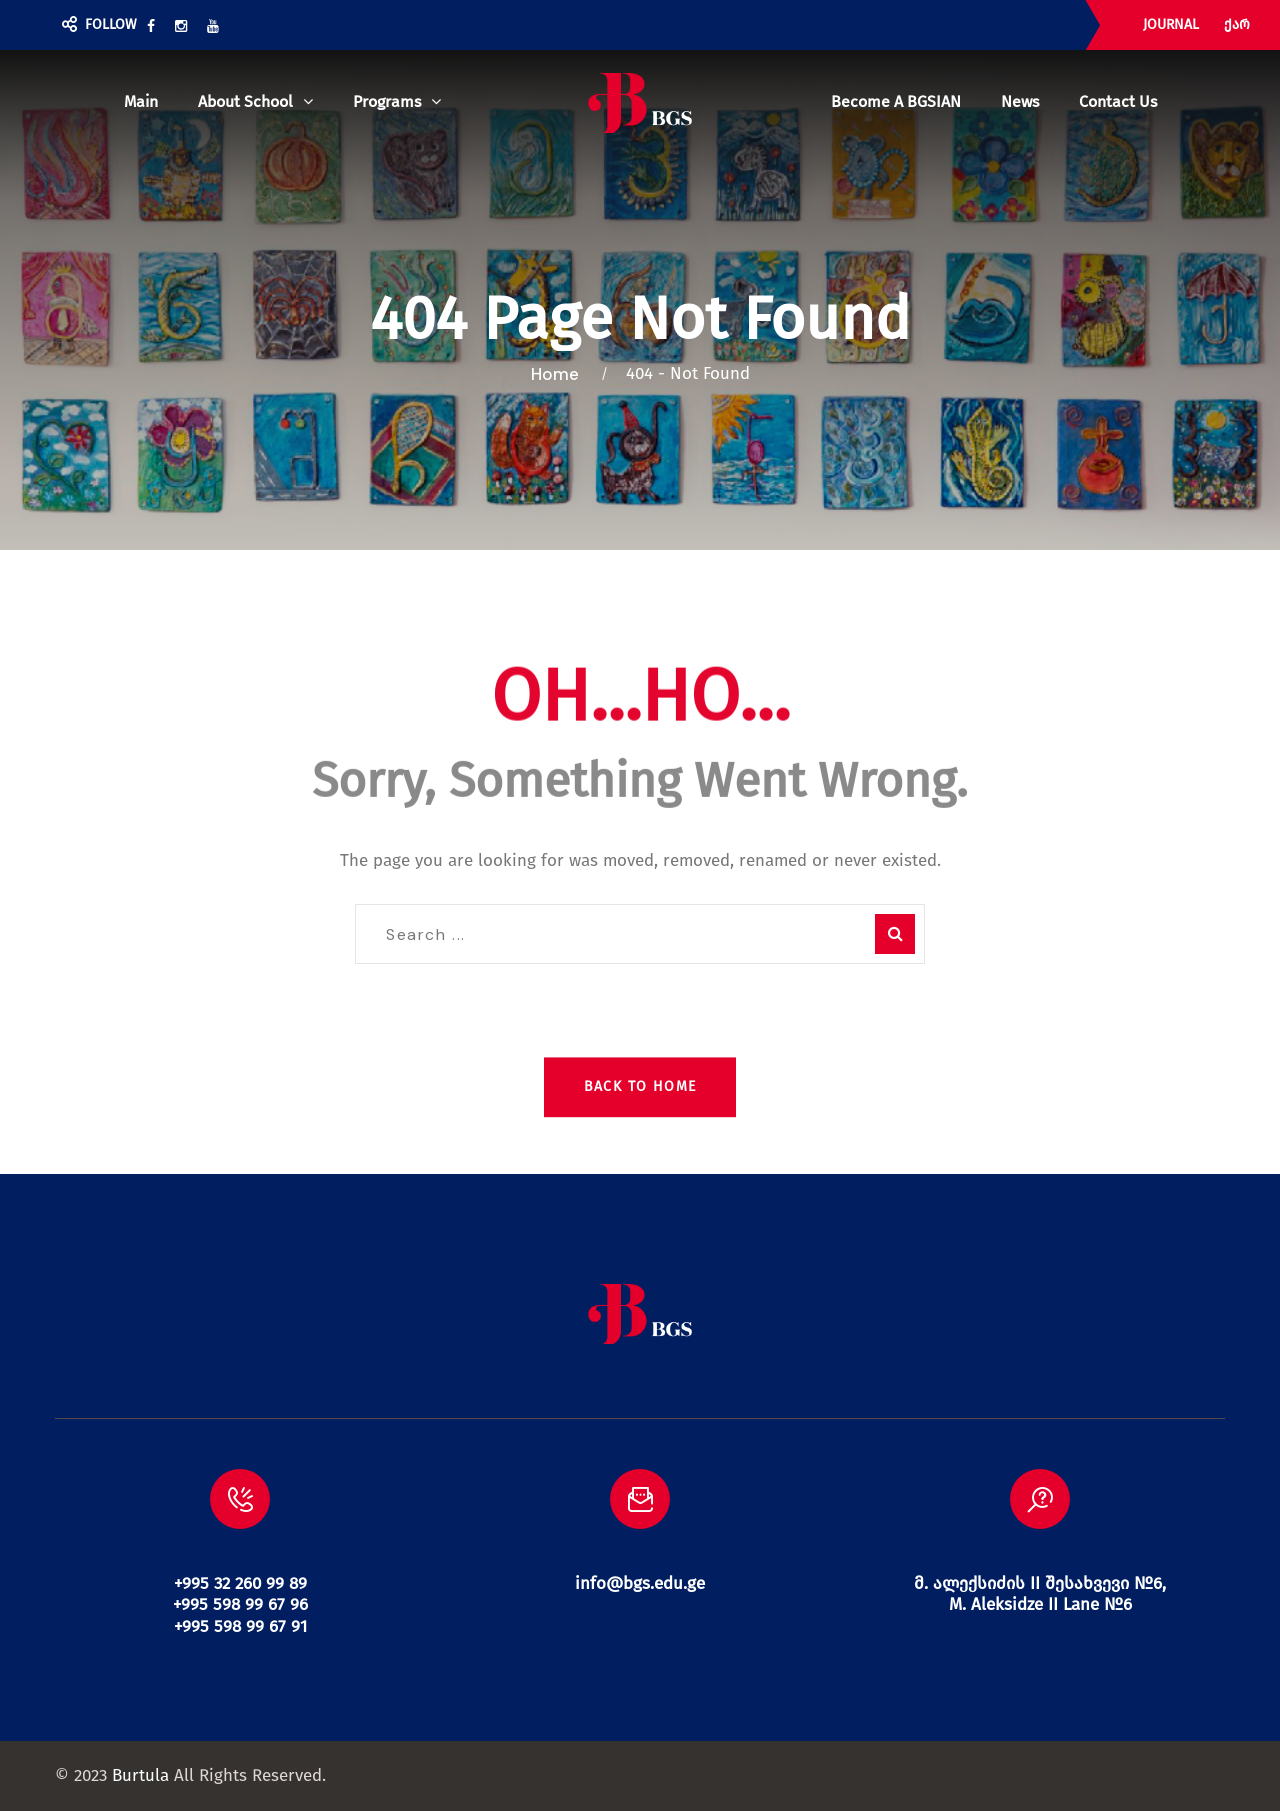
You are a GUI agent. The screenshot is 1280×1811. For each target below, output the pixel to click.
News (1020, 101)
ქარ (1237, 24)
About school (245, 101)
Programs (387, 101)
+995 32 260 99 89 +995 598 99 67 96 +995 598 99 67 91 (240, 1605)
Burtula (140, 1775)
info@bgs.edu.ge (640, 1583)
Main (141, 101)
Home (559, 374)
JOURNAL (1171, 24)
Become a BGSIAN (896, 101)
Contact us (1118, 101)
